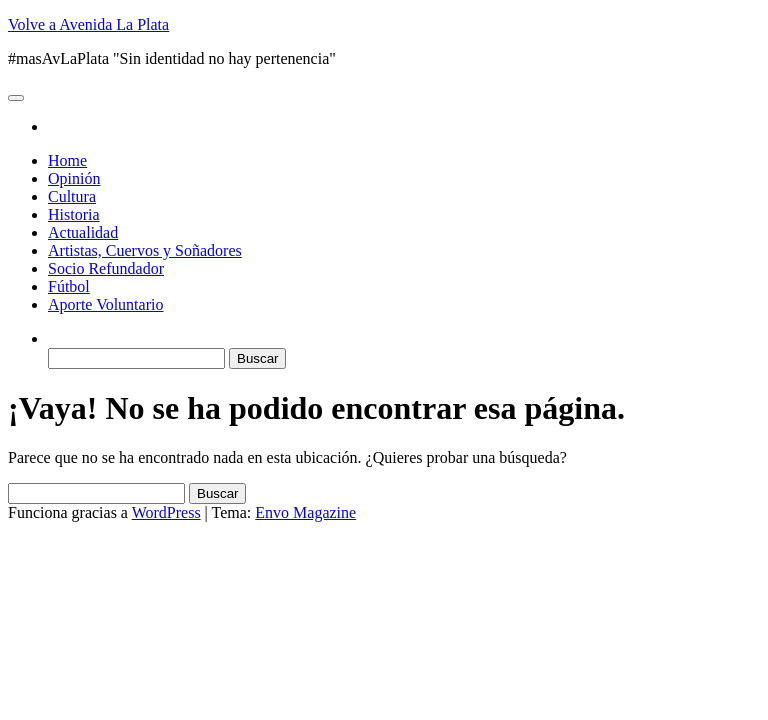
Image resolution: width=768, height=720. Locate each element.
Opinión (74, 178)
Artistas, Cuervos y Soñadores (145, 250)
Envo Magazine (305, 512)
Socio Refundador (106, 268)
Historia (74, 214)
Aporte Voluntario (105, 304)
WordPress (166, 512)
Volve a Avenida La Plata (88, 24)
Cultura (72, 196)
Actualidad (83, 232)
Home (67, 160)
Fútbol (69, 286)
